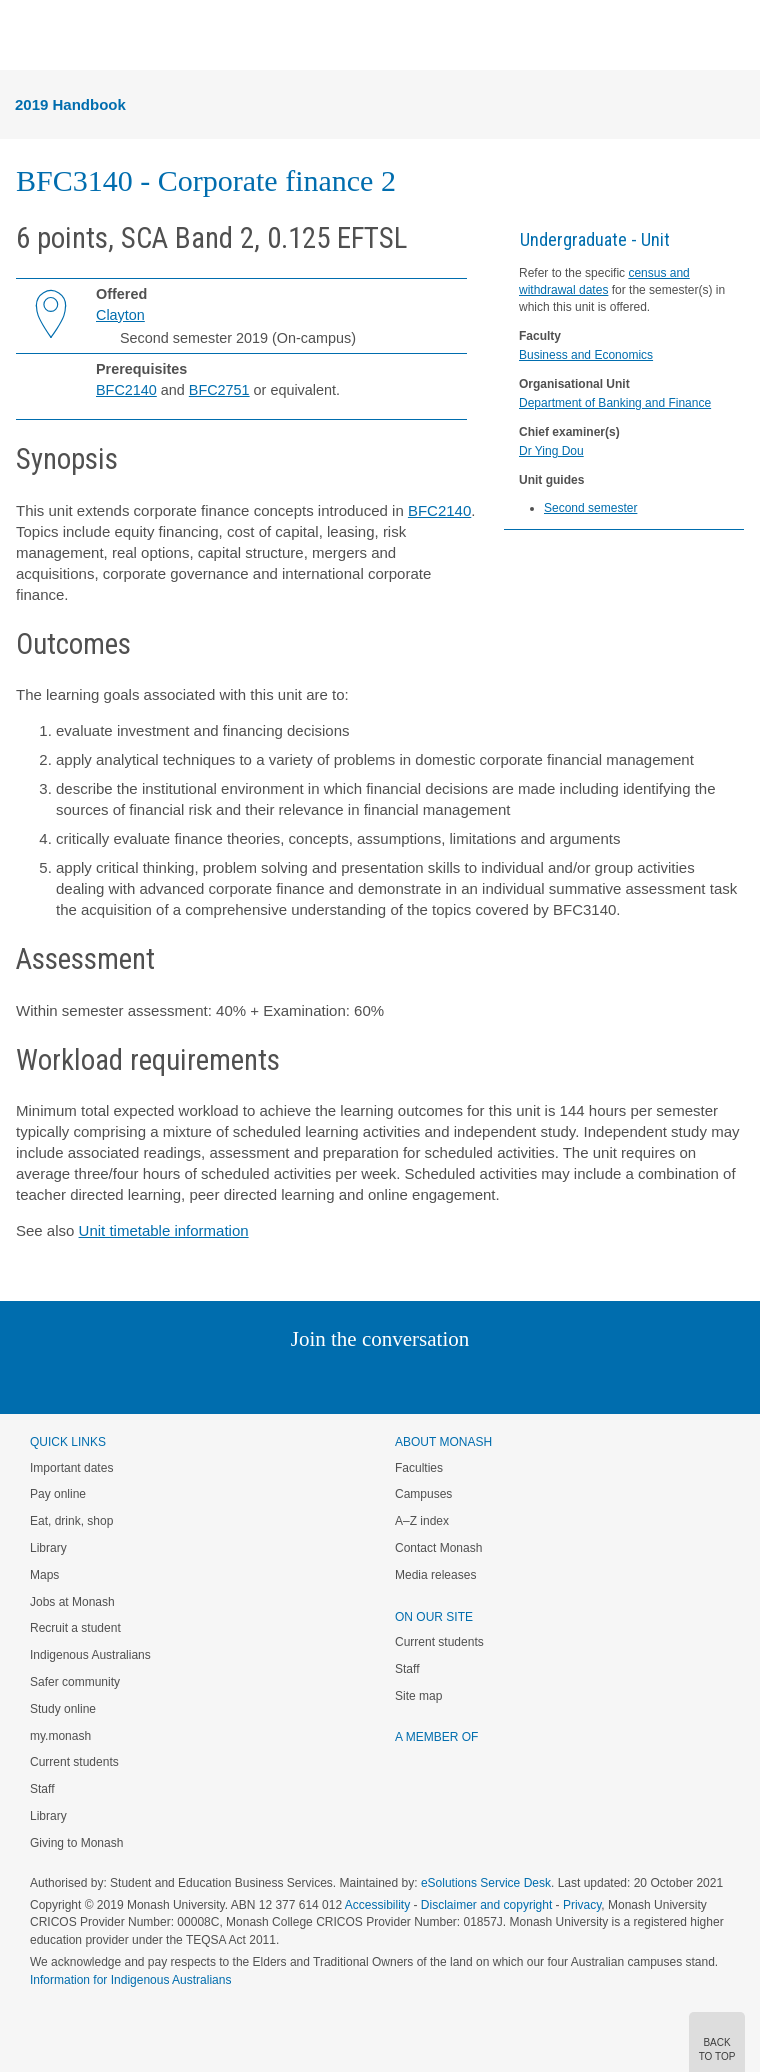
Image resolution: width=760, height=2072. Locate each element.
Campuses (423, 1494)
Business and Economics (586, 355)
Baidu (519, 1379)
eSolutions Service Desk (486, 1883)
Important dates (71, 1468)
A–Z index (422, 1521)
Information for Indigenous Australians (130, 1980)
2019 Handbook (70, 104)
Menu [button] (26, 36)
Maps (44, 1575)
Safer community (75, 1682)
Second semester (590, 508)
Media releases (435, 1575)
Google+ (395, 1379)
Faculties (419, 1468)
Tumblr (435, 1379)
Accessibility (377, 1905)
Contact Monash (438, 1548)
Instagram (238, 1379)
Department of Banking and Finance (615, 403)
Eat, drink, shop (71, 1521)
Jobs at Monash (72, 1602)
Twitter (322, 1379)
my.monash (60, 1736)
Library (48, 1548)
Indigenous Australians (90, 1655)
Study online (63, 1709)
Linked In (279, 1379)
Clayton (120, 315)
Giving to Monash (76, 1843)
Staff (42, 1789)
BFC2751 (219, 390)
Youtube (475, 1379)
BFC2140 (126, 390)
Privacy (582, 1905)
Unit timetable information (164, 1230)
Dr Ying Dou (551, 451)
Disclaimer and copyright (486, 1905)
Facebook (359, 1379)
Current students (74, 1762)
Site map (418, 1696)
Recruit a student (75, 1628)
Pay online (58, 1494)
